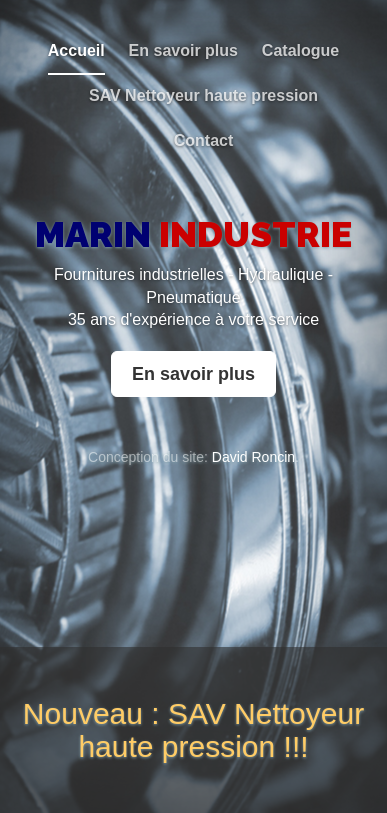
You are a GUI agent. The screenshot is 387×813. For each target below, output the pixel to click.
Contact (204, 140)
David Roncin (253, 457)
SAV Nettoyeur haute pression (203, 95)
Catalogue (300, 50)
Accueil (76, 50)
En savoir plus (183, 50)
